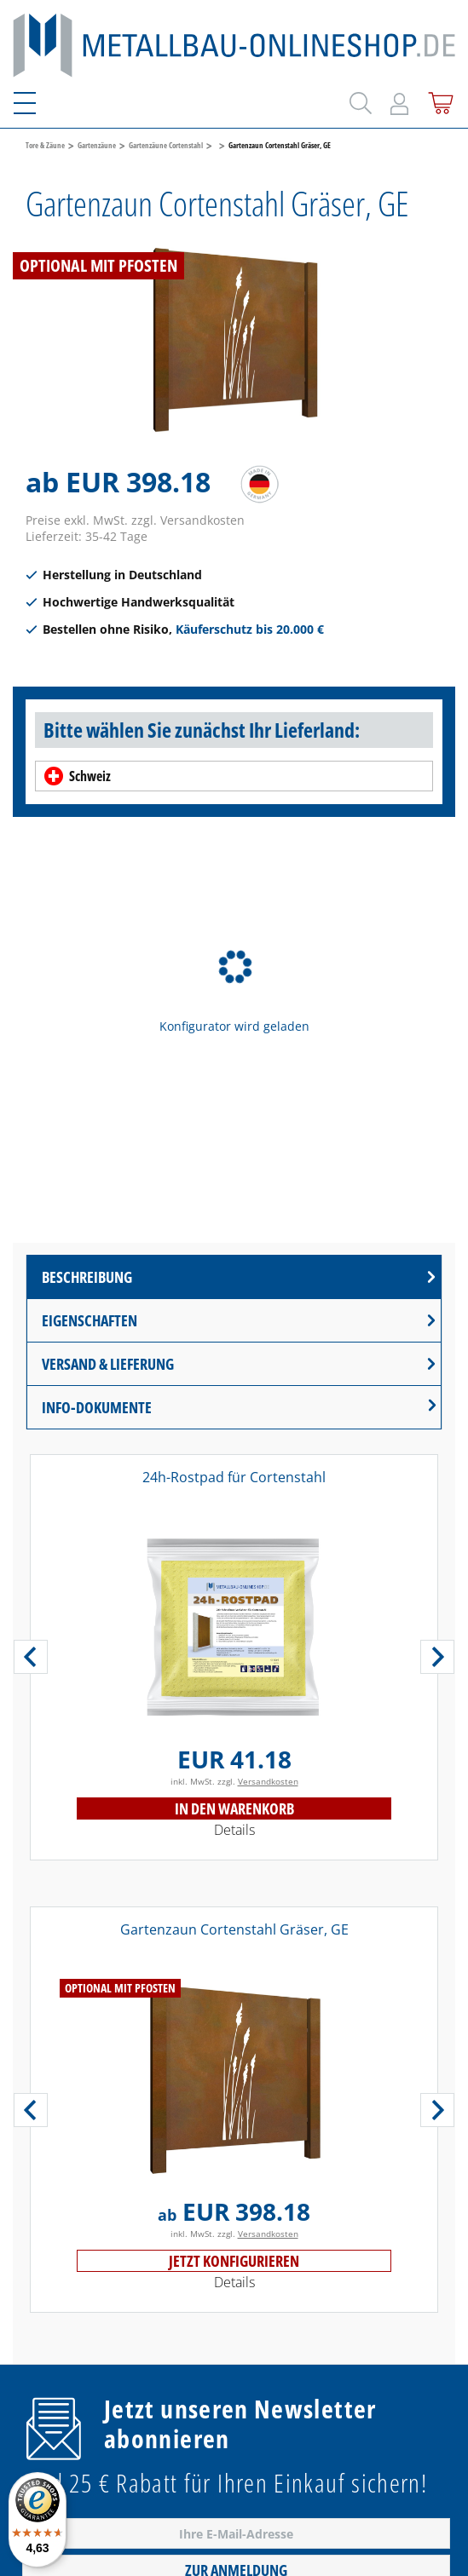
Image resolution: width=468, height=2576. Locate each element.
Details (234, 1829)
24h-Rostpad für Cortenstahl (234, 1477)
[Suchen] (358, 99)
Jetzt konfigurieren (234, 2261)
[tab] (234, 1277)
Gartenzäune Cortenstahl (166, 145)
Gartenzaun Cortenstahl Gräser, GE (279, 145)
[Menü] (35, 100)
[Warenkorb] (437, 100)
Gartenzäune (97, 145)
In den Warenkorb (234, 1808)
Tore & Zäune (45, 145)
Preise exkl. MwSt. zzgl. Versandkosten (135, 520)
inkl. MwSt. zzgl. (234, 1781)
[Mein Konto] (399, 100)
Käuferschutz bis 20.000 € (250, 629)
